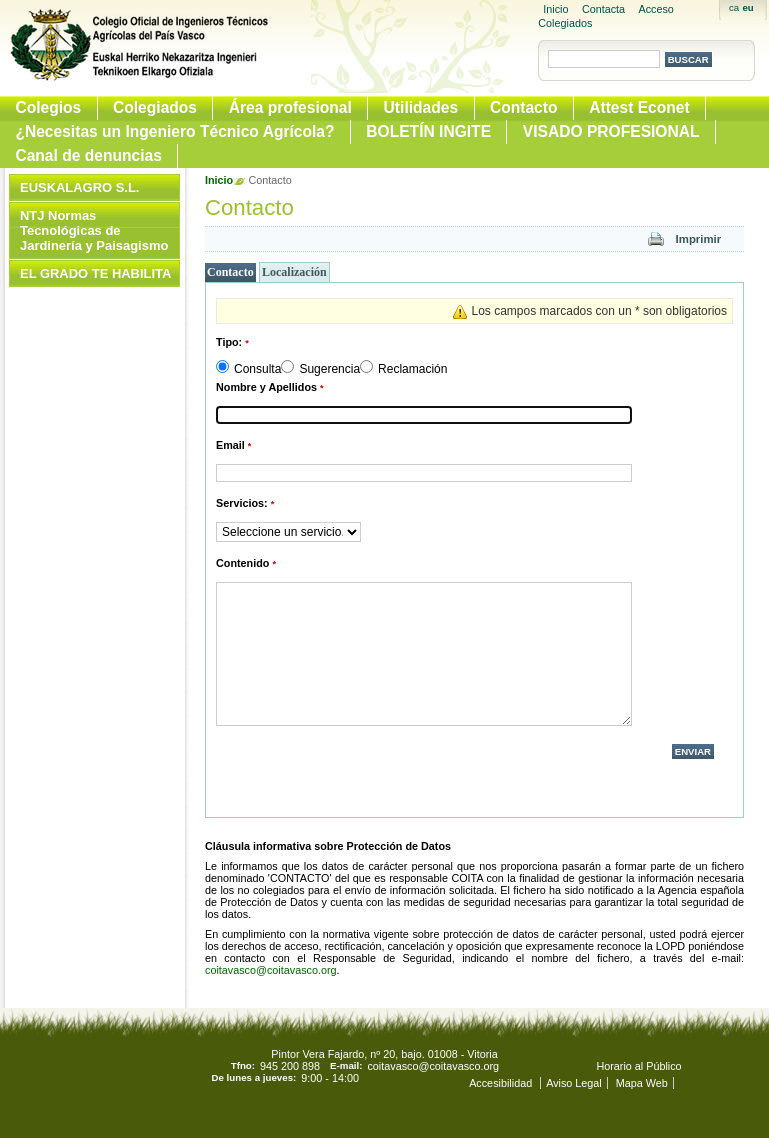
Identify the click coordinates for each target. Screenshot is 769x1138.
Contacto (524, 107)
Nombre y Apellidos (270, 387)
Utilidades (421, 107)
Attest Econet (639, 107)
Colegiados (155, 107)
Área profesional (290, 107)
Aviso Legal (574, 1083)
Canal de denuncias (88, 155)
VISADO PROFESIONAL (611, 131)
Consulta (257, 369)
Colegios (48, 107)
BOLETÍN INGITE (428, 131)
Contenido (246, 563)
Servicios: (245, 503)
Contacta (603, 9)
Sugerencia (329, 369)
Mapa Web (642, 1083)
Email (233, 445)
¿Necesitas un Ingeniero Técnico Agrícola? (174, 131)
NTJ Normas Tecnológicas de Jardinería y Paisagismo (94, 230)
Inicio (555, 9)
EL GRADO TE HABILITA (95, 273)
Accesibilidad (502, 1083)
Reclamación (412, 369)
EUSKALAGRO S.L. (79, 187)
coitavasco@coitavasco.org (271, 970)
